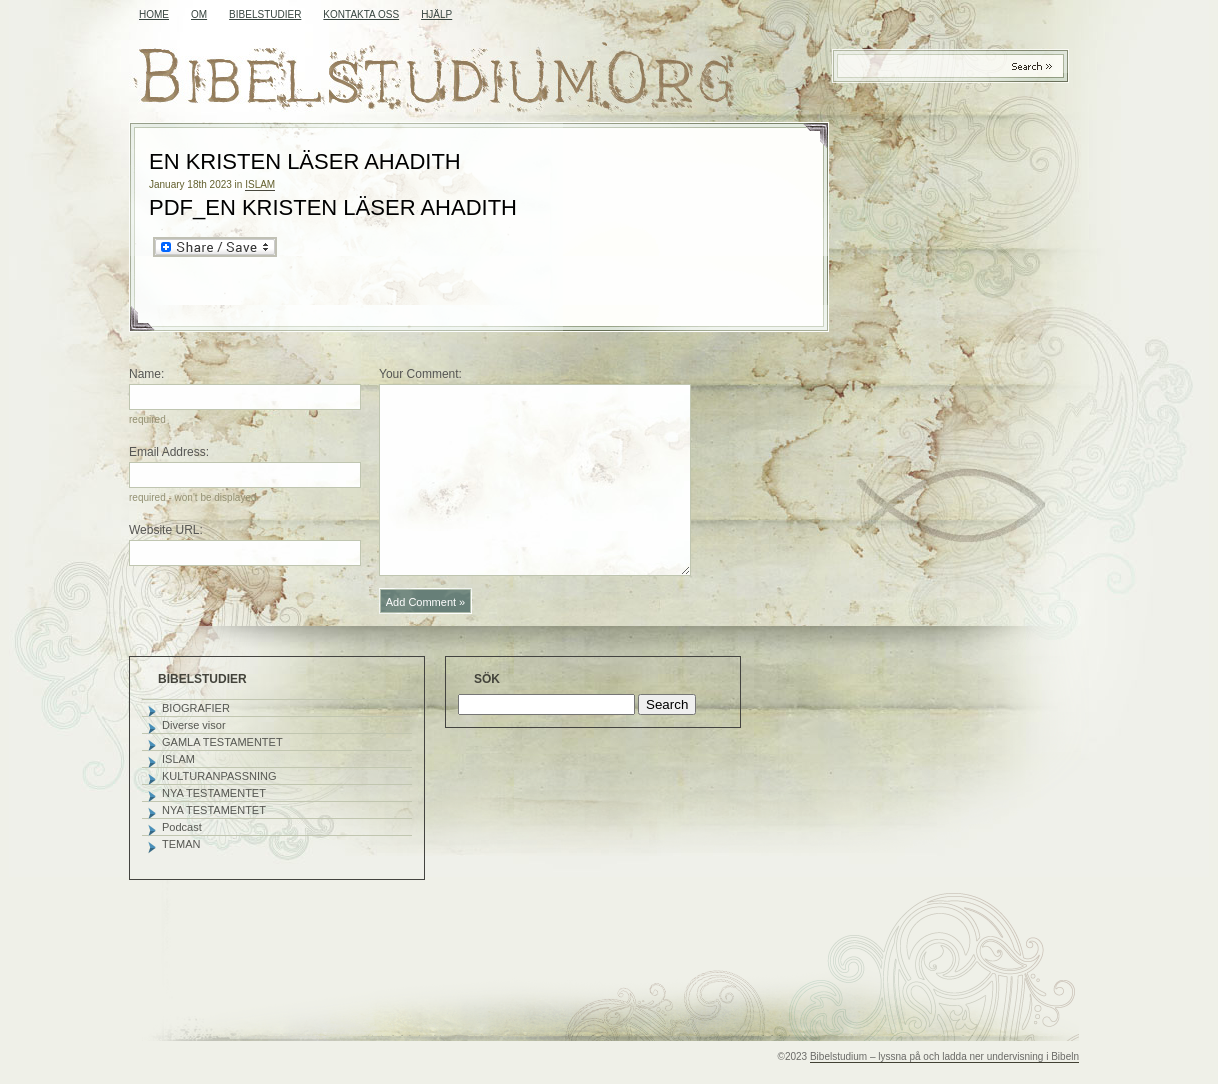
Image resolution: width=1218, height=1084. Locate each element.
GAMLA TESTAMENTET (222, 742)
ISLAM (260, 184)
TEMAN (181, 844)
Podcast (182, 827)
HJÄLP (436, 14)
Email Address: (169, 452)
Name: (146, 374)
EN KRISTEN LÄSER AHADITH (305, 161)
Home (154, 14)
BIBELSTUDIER (265, 14)
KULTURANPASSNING (219, 776)
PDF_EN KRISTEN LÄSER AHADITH (333, 207)
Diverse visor (194, 725)
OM (199, 14)
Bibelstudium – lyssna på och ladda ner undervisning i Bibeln (944, 1056)
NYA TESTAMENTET (214, 793)
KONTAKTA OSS (361, 14)
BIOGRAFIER (196, 708)
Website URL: (166, 530)
